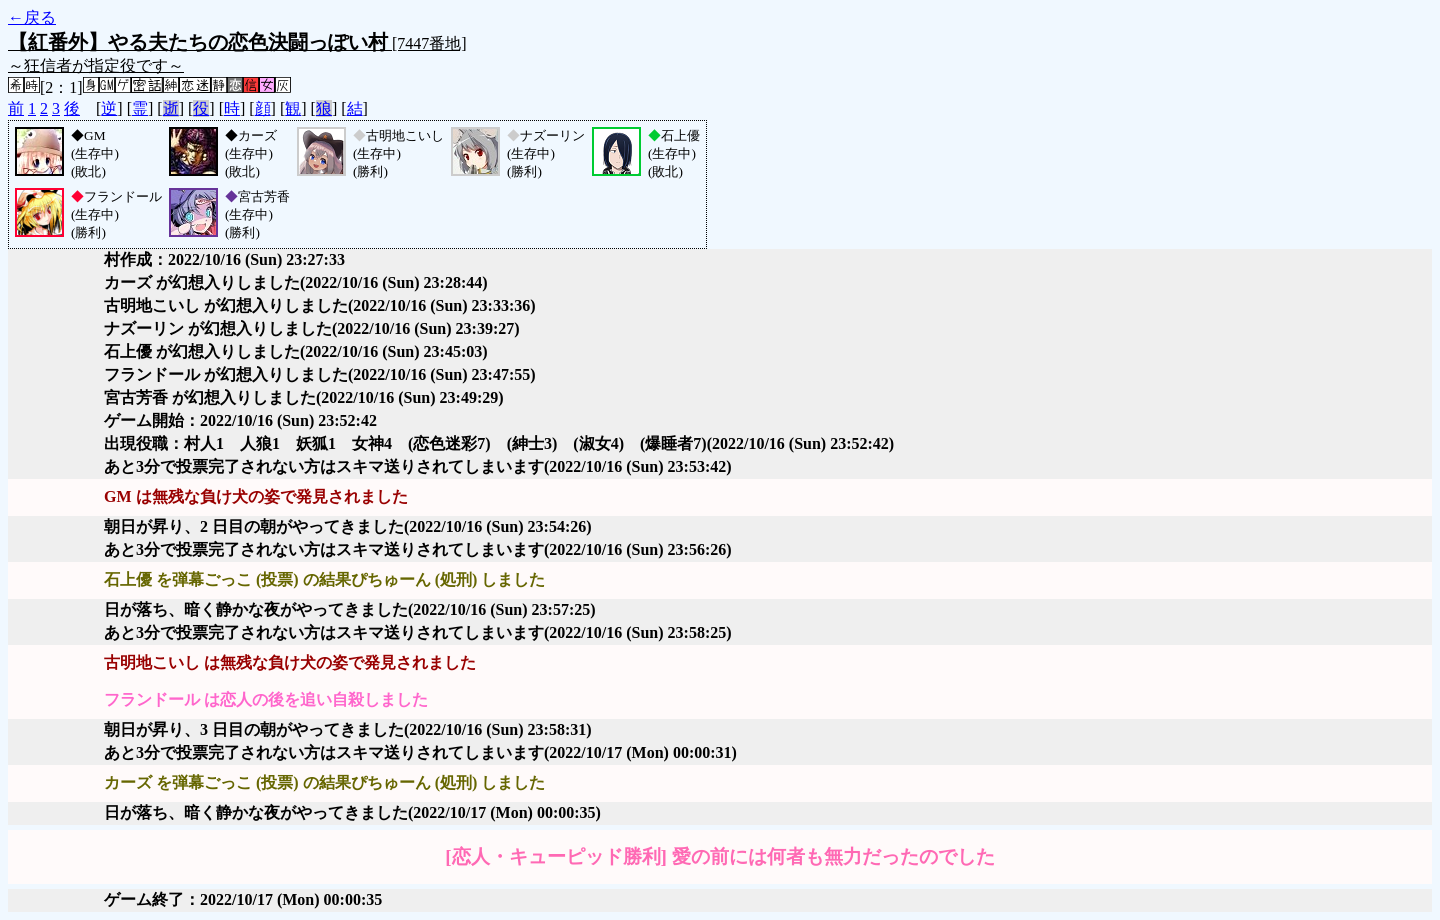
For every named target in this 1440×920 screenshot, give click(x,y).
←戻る (32, 17)
